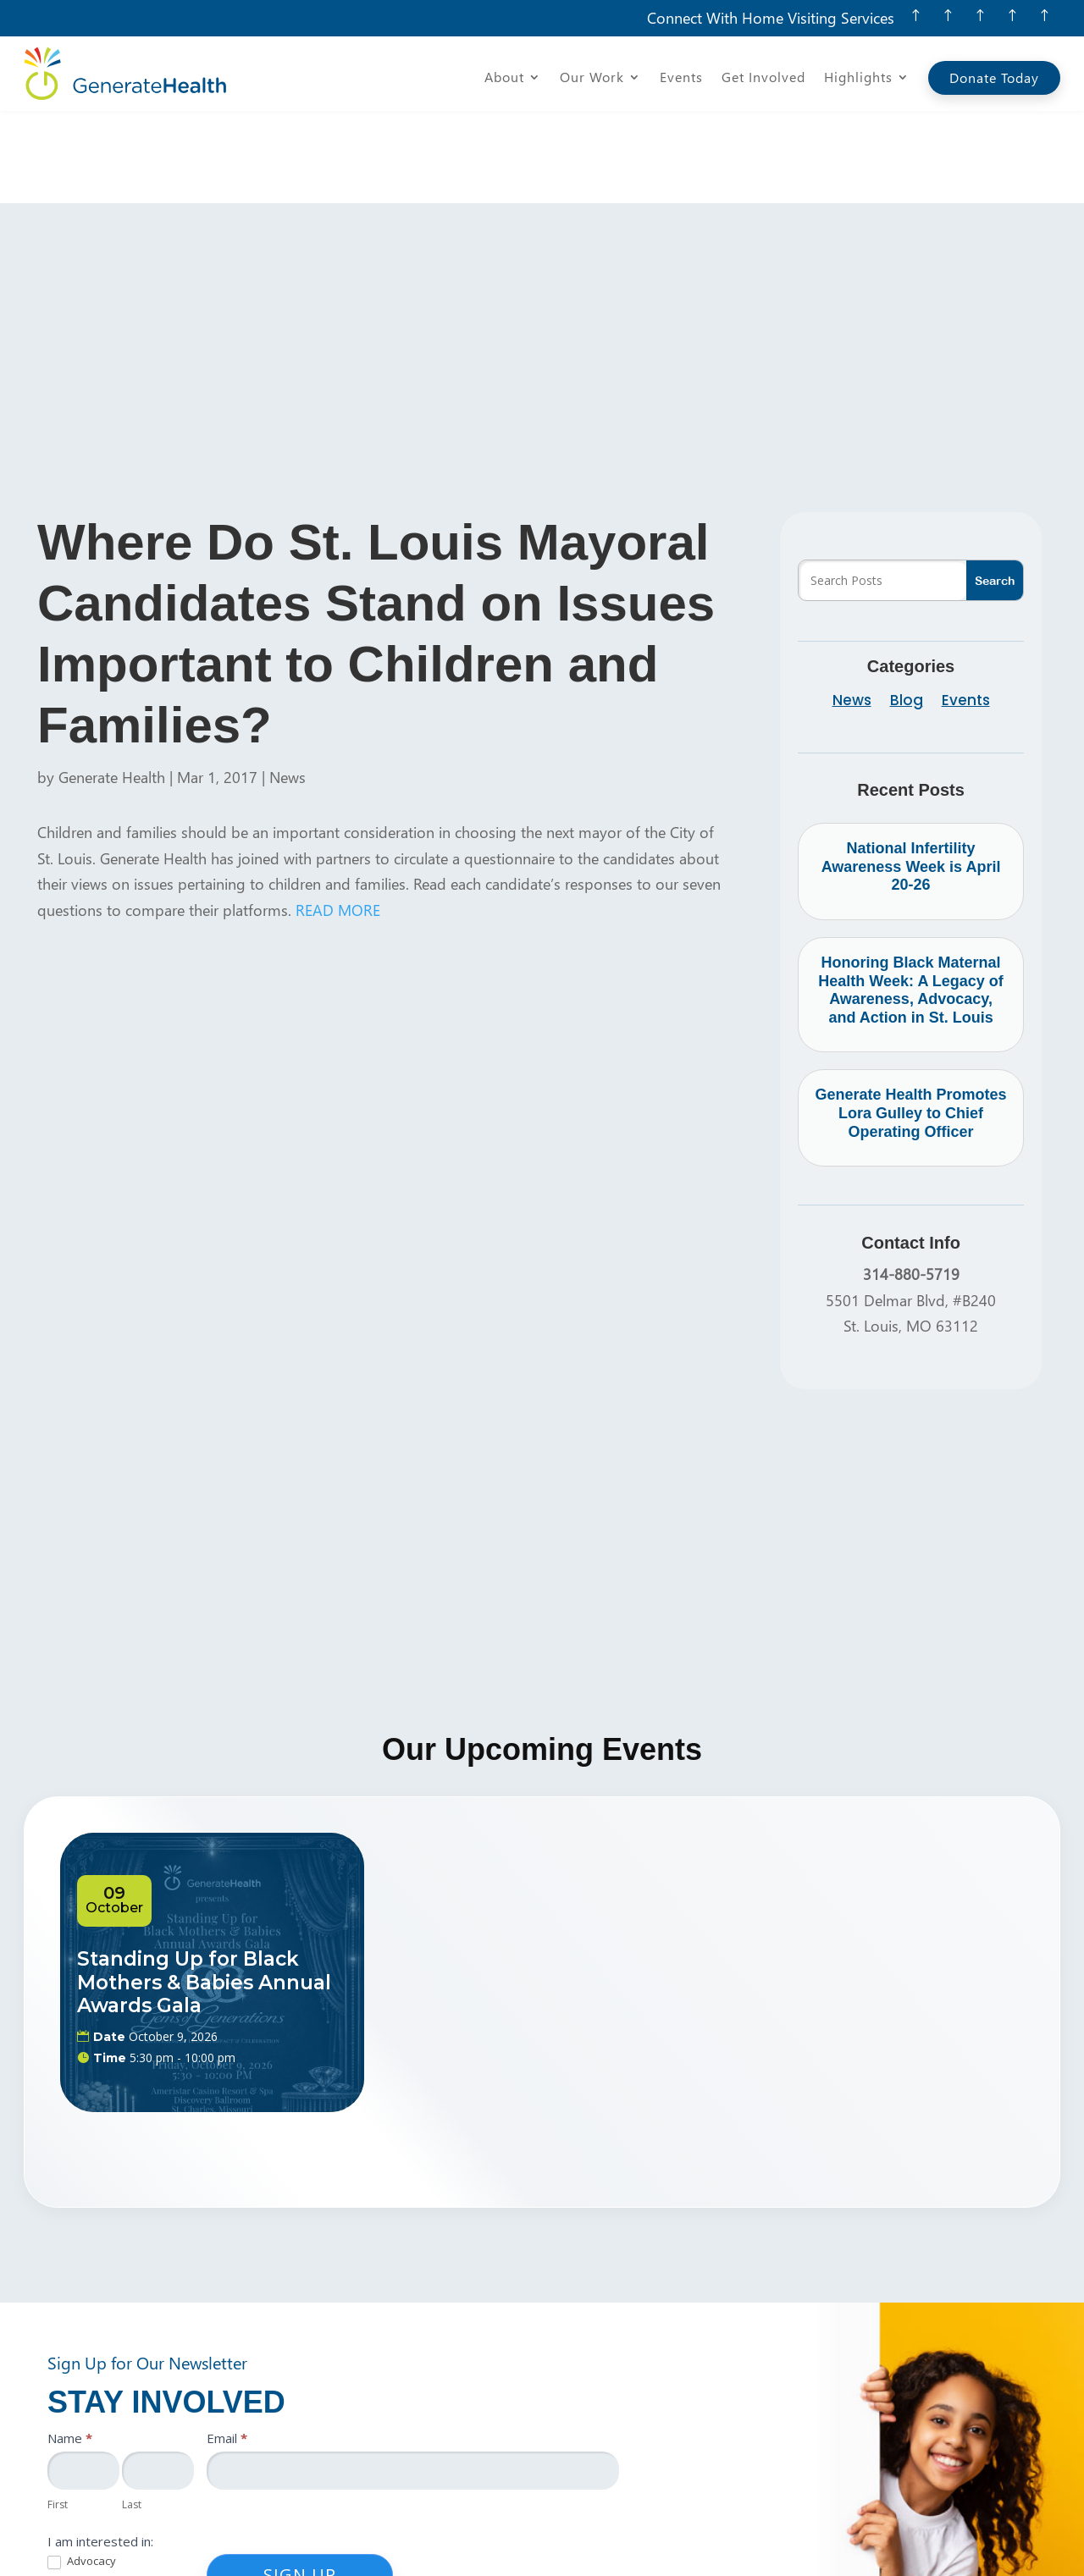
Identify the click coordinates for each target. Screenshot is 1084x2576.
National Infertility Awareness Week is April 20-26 (911, 774)
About (504, 78)
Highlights (858, 78)
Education (82, 2492)
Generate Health (111, 684)
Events (681, 78)
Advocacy (81, 2469)
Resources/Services (108, 2516)
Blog (906, 610)
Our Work (592, 78)
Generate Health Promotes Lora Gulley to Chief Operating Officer (911, 1020)
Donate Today (994, 77)
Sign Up (299, 2482)
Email (227, 2344)
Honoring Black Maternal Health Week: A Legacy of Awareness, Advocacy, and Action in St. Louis (910, 898)
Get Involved (763, 78)
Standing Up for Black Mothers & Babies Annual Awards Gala (204, 1890)
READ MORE (338, 817)
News (287, 684)
